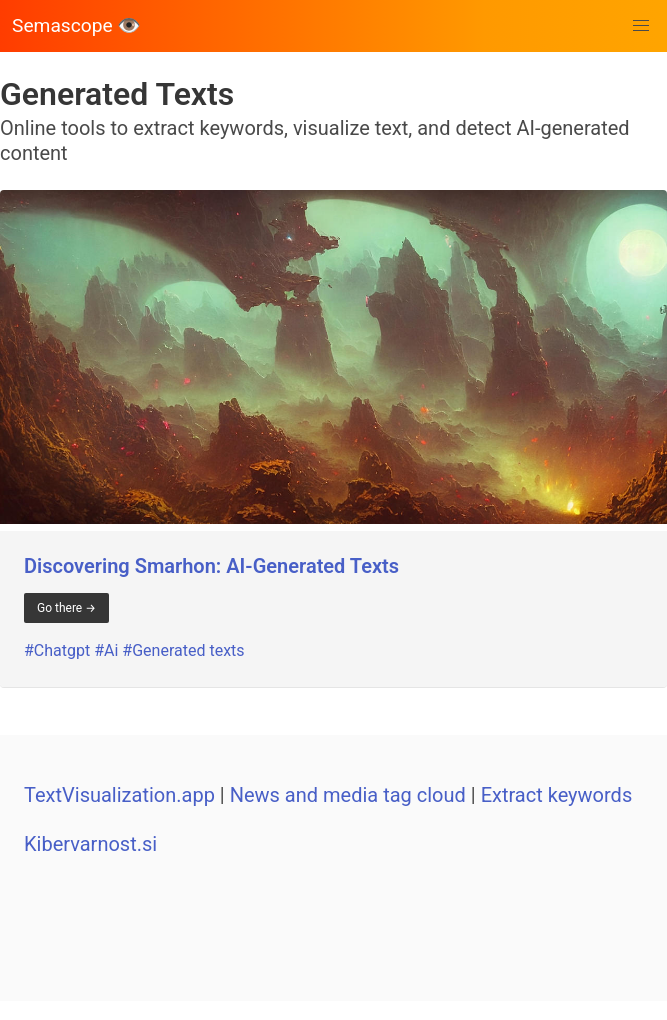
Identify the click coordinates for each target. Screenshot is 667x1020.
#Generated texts (183, 650)
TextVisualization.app (119, 795)
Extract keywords (557, 795)
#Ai (106, 650)
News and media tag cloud (348, 795)
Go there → (66, 608)
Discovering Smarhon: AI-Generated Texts (211, 566)
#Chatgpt (57, 650)
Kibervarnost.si (90, 844)
